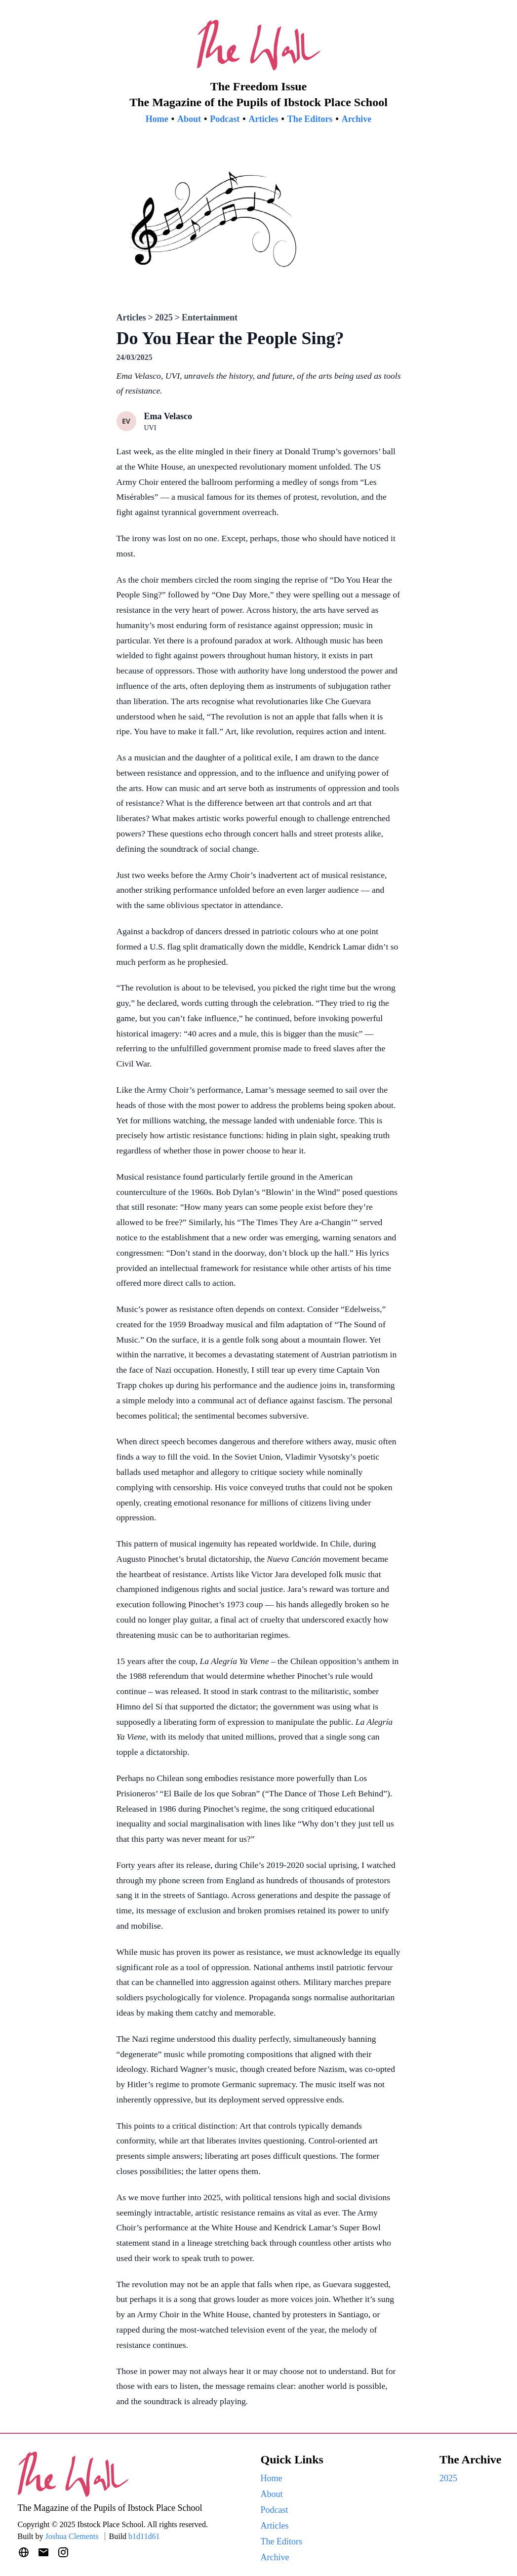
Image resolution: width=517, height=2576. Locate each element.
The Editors (310, 119)
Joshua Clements (72, 2536)
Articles (263, 119)
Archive (357, 119)
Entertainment (210, 317)
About (189, 119)
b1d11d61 (143, 2536)
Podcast (224, 119)
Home (157, 119)
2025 (164, 317)
